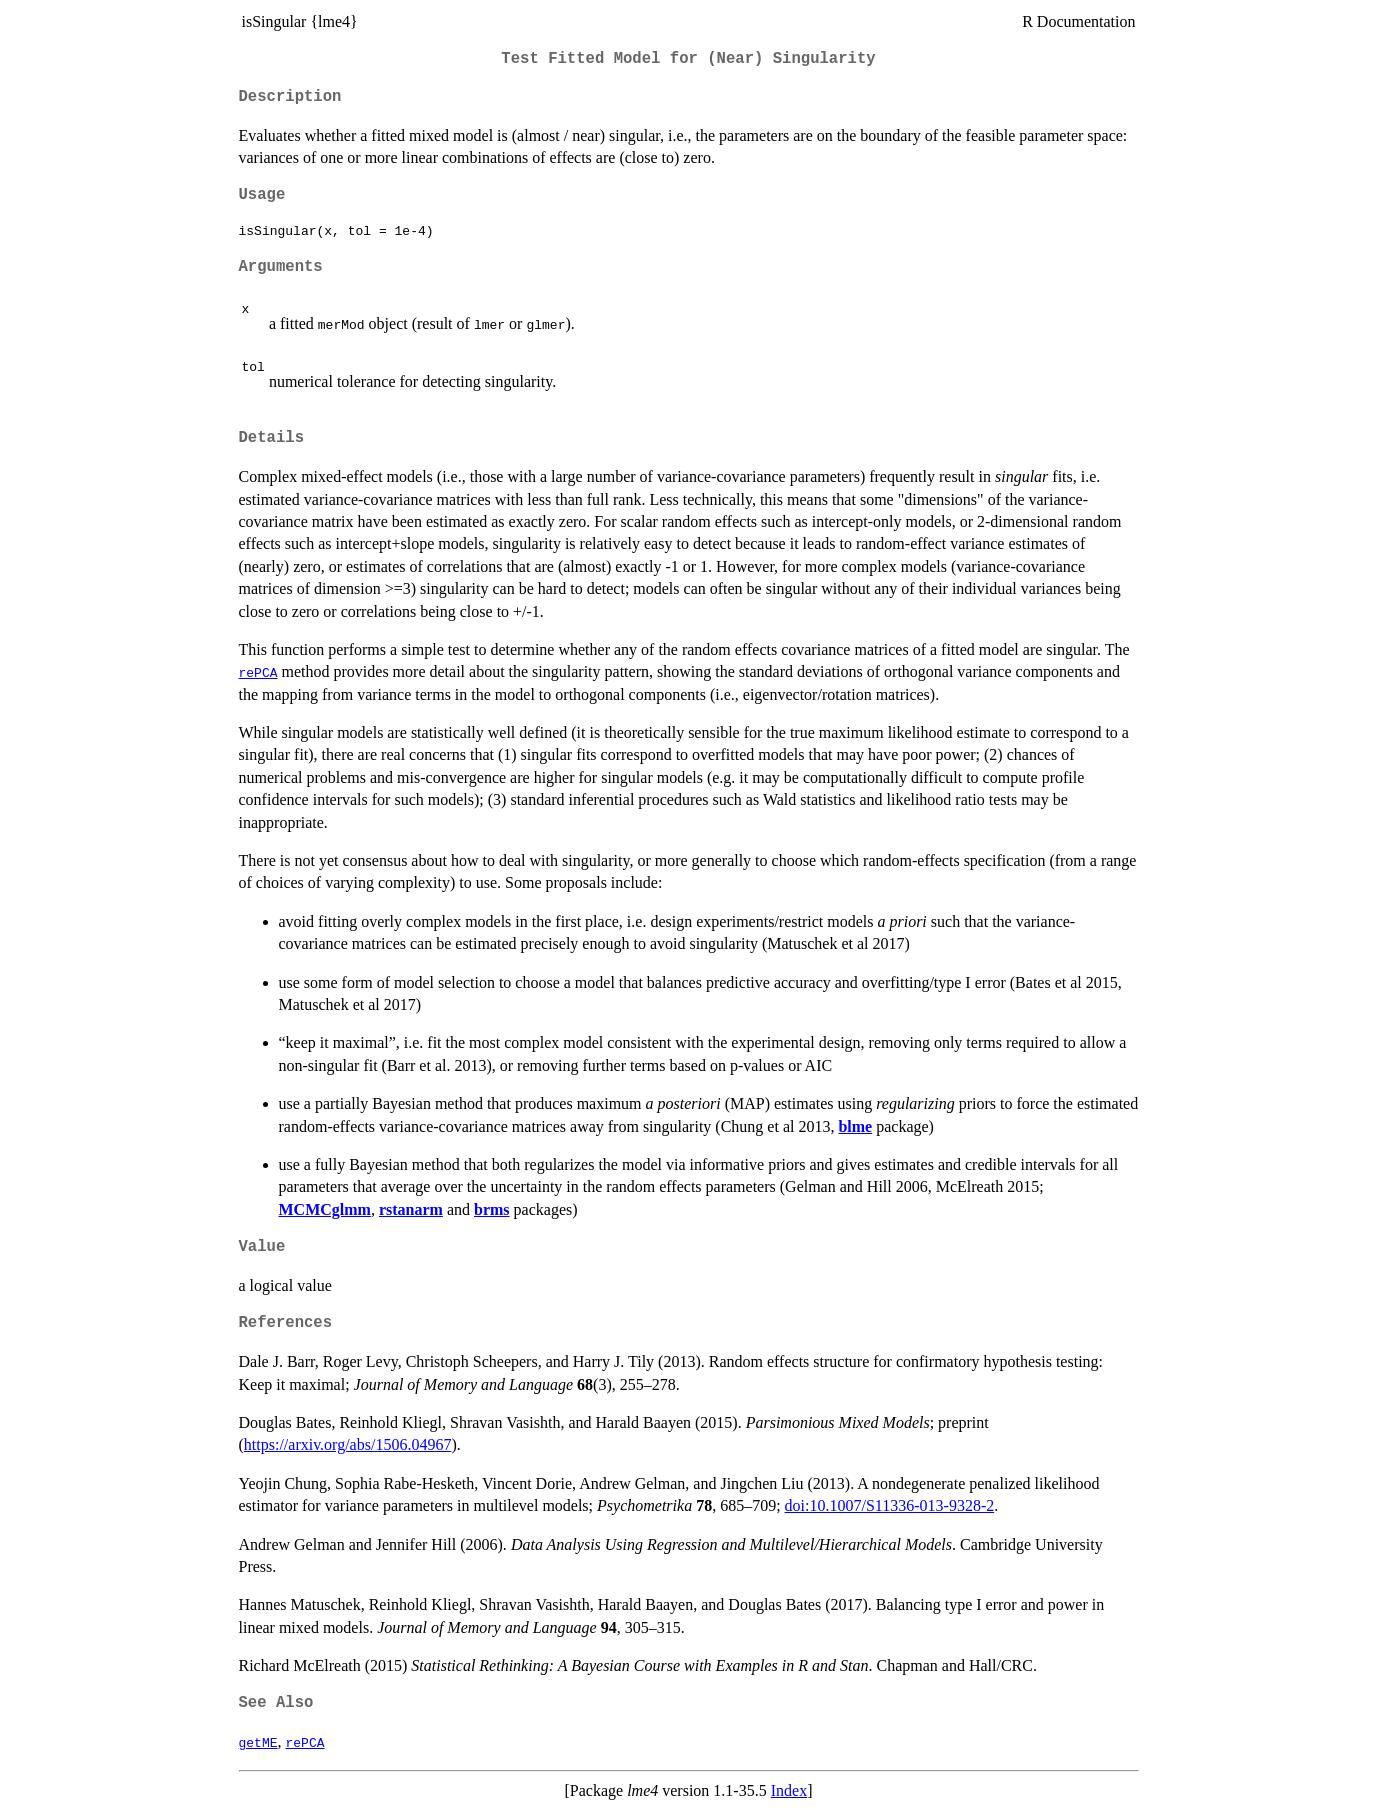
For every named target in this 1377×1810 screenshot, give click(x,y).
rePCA (258, 672)
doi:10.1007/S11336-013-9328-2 (890, 1505)
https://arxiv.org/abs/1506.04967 (348, 1444)
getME (258, 1742)
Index (789, 1790)
